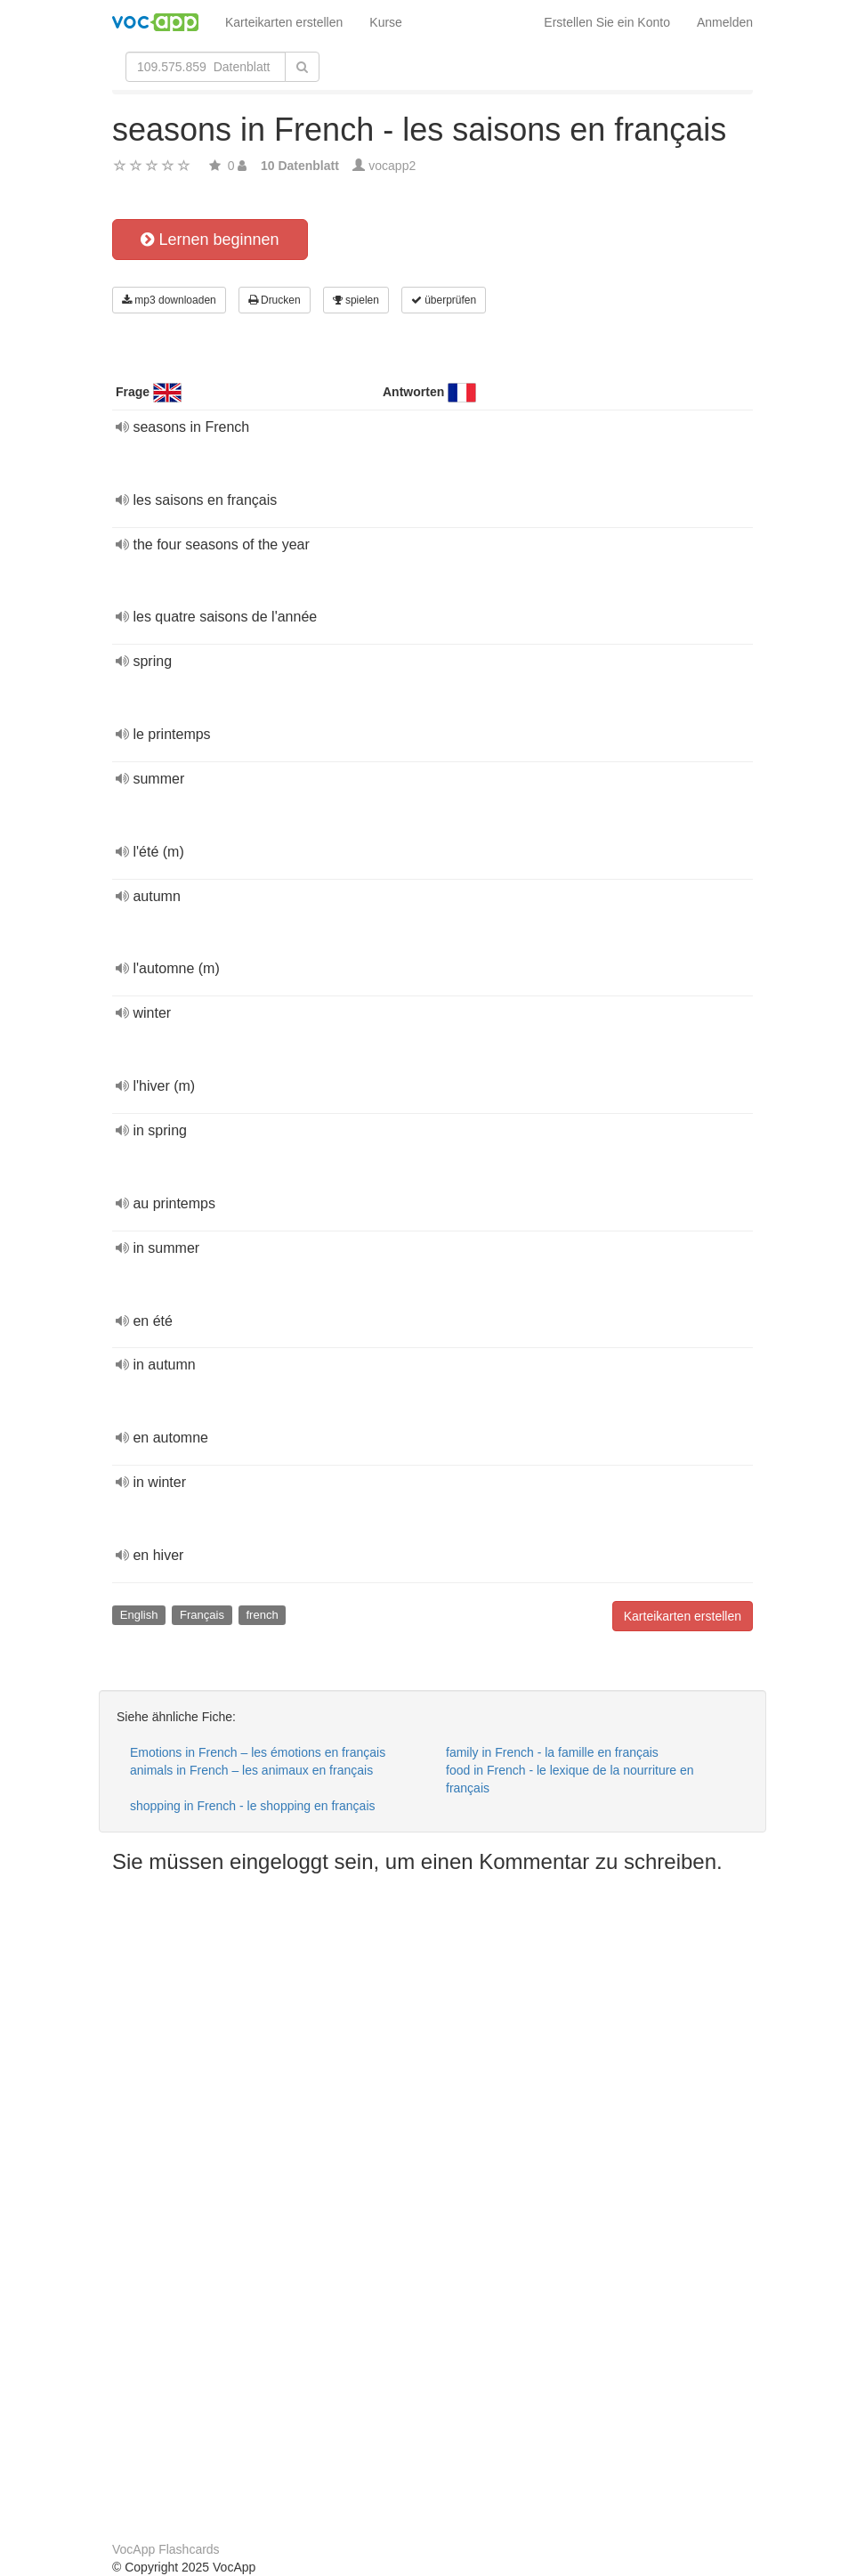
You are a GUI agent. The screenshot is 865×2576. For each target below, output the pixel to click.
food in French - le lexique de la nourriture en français (570, 1779)
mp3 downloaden (169, 300)
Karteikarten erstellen (284, 22)
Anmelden (725, 22)
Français (202, 1614)
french (262, 1614)
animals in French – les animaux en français (251, 1770)
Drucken (274, 300)
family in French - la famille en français (552, 1752)
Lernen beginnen (210, 239)
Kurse (385, 22)
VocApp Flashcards (166, 2549)
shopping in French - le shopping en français (253, 1806)
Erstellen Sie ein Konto (607, 22)
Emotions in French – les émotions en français (257, 1752)
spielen (356, 300)
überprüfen (443, 300)
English (139, 1614)
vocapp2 (392, 165)
